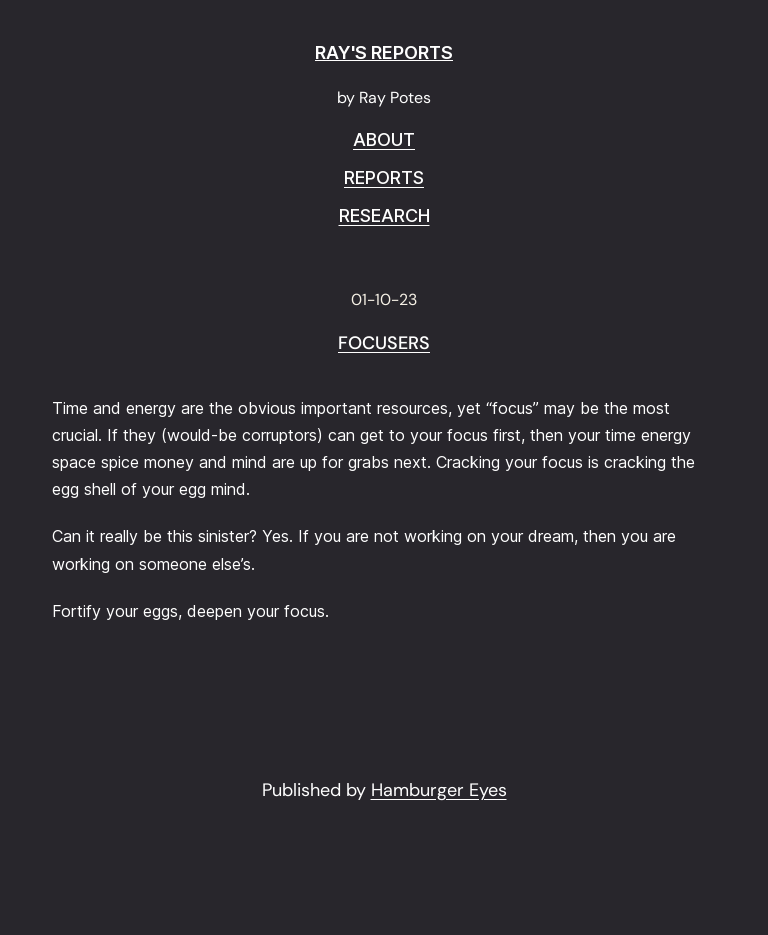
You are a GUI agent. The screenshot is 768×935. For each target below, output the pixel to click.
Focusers (384, 344)
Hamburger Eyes (439, 790)
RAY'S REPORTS (384, 52)
